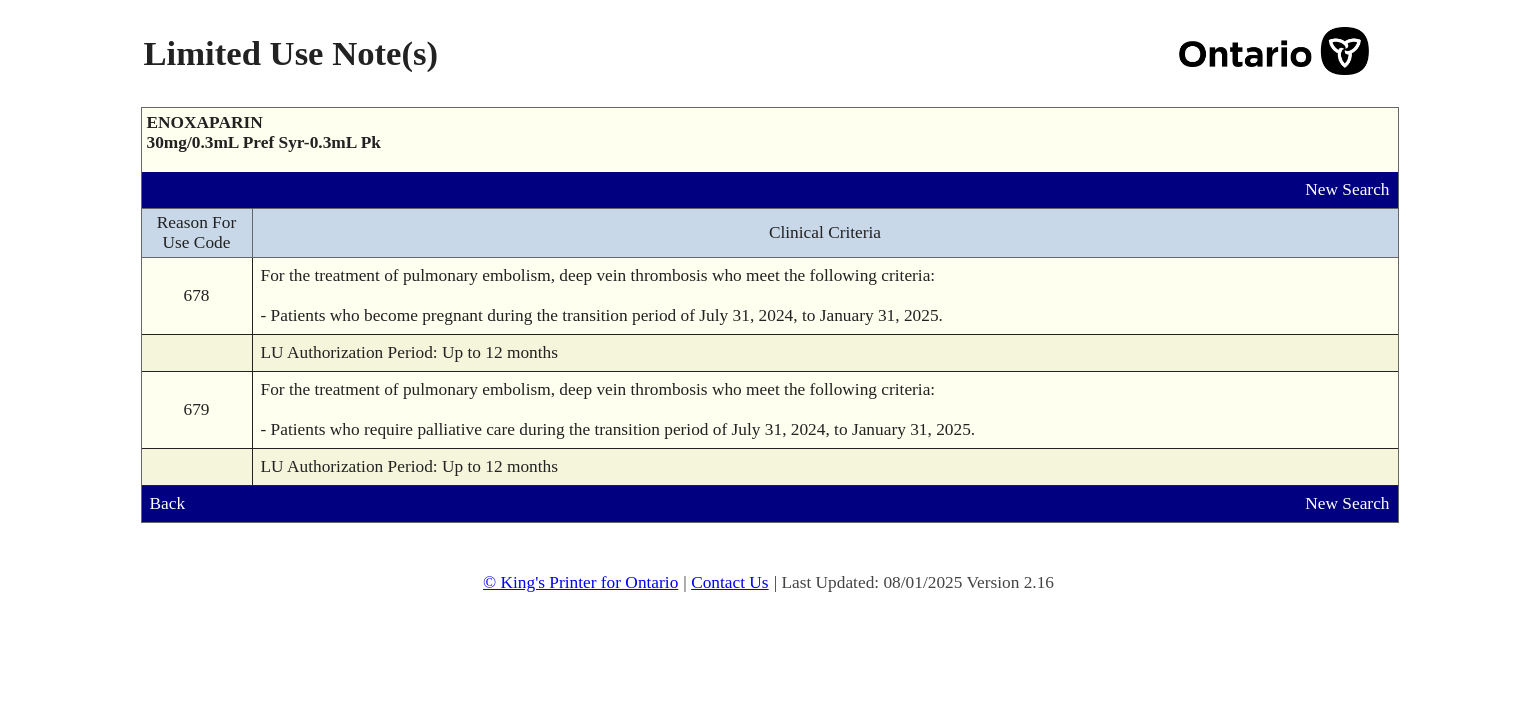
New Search (1347, 189)
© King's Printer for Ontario (580, 582)
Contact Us (730, 582)
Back (168, 503)
